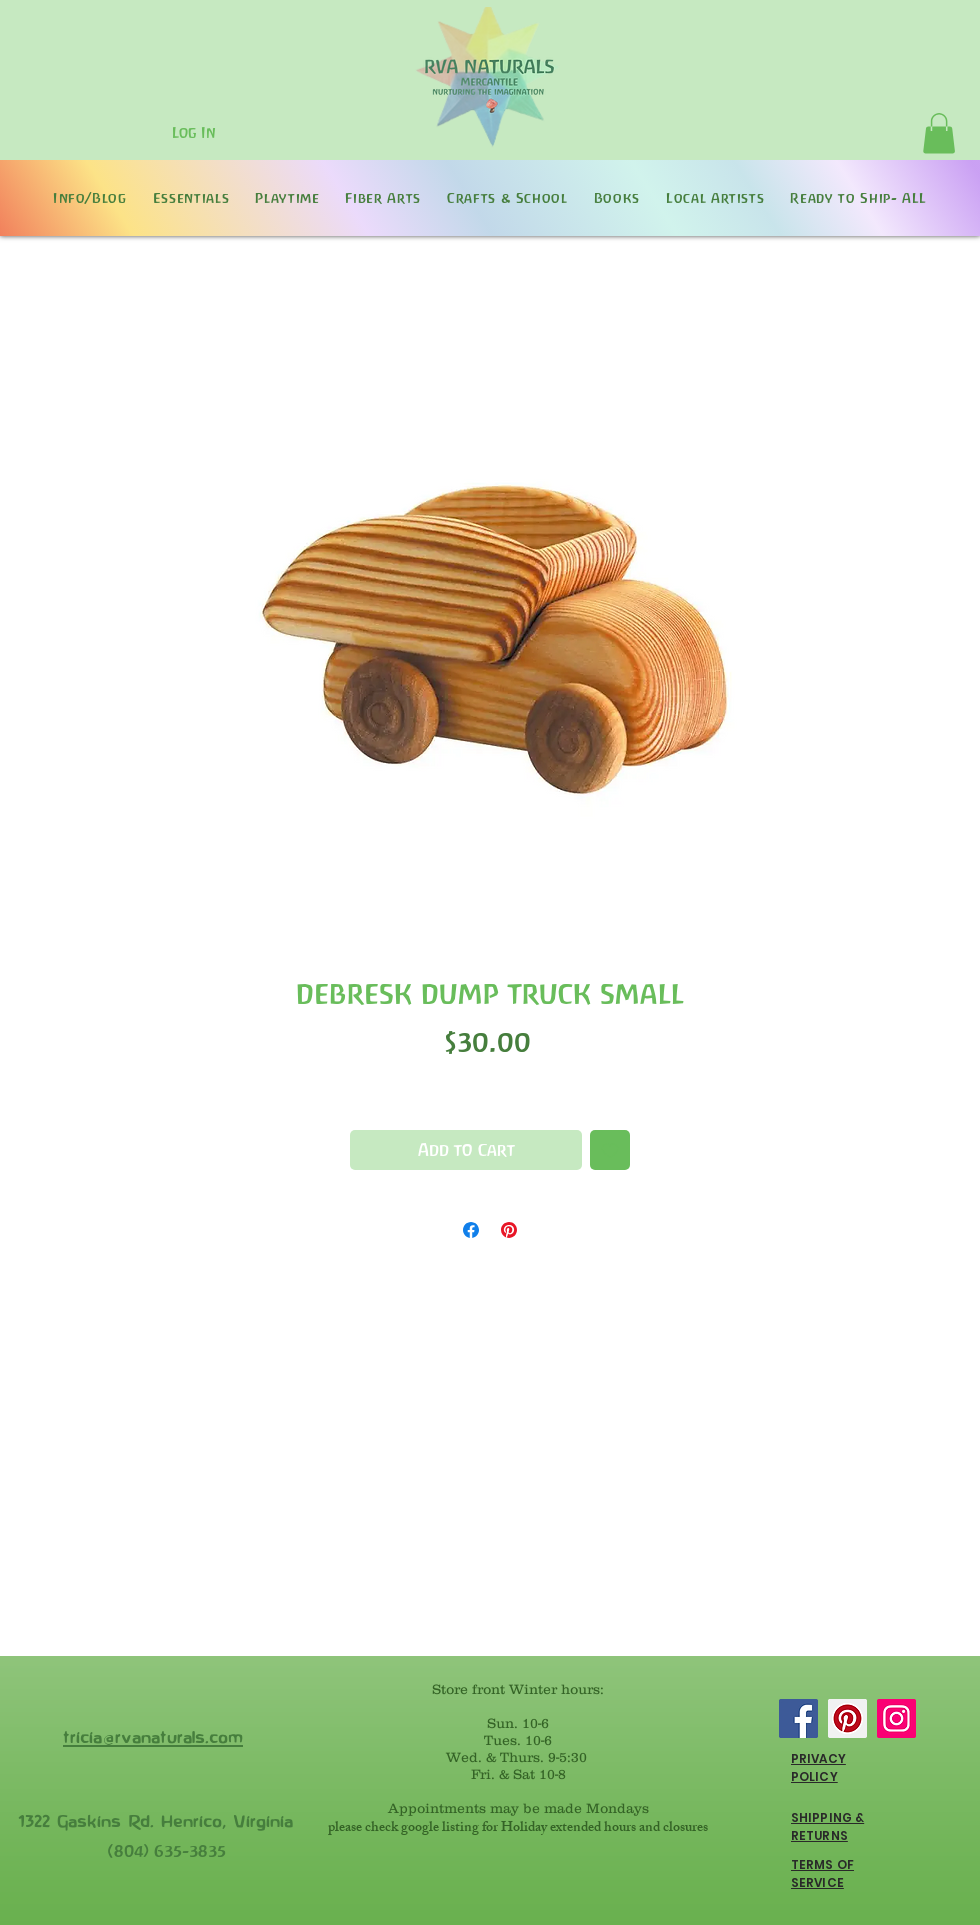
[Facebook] (798, 1718)
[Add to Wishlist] (610, 1150)
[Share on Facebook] (471, 1230)
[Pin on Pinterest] (509, 1230)
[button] (939, 133)
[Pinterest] (847, 1718)
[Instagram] (896, 1718)
